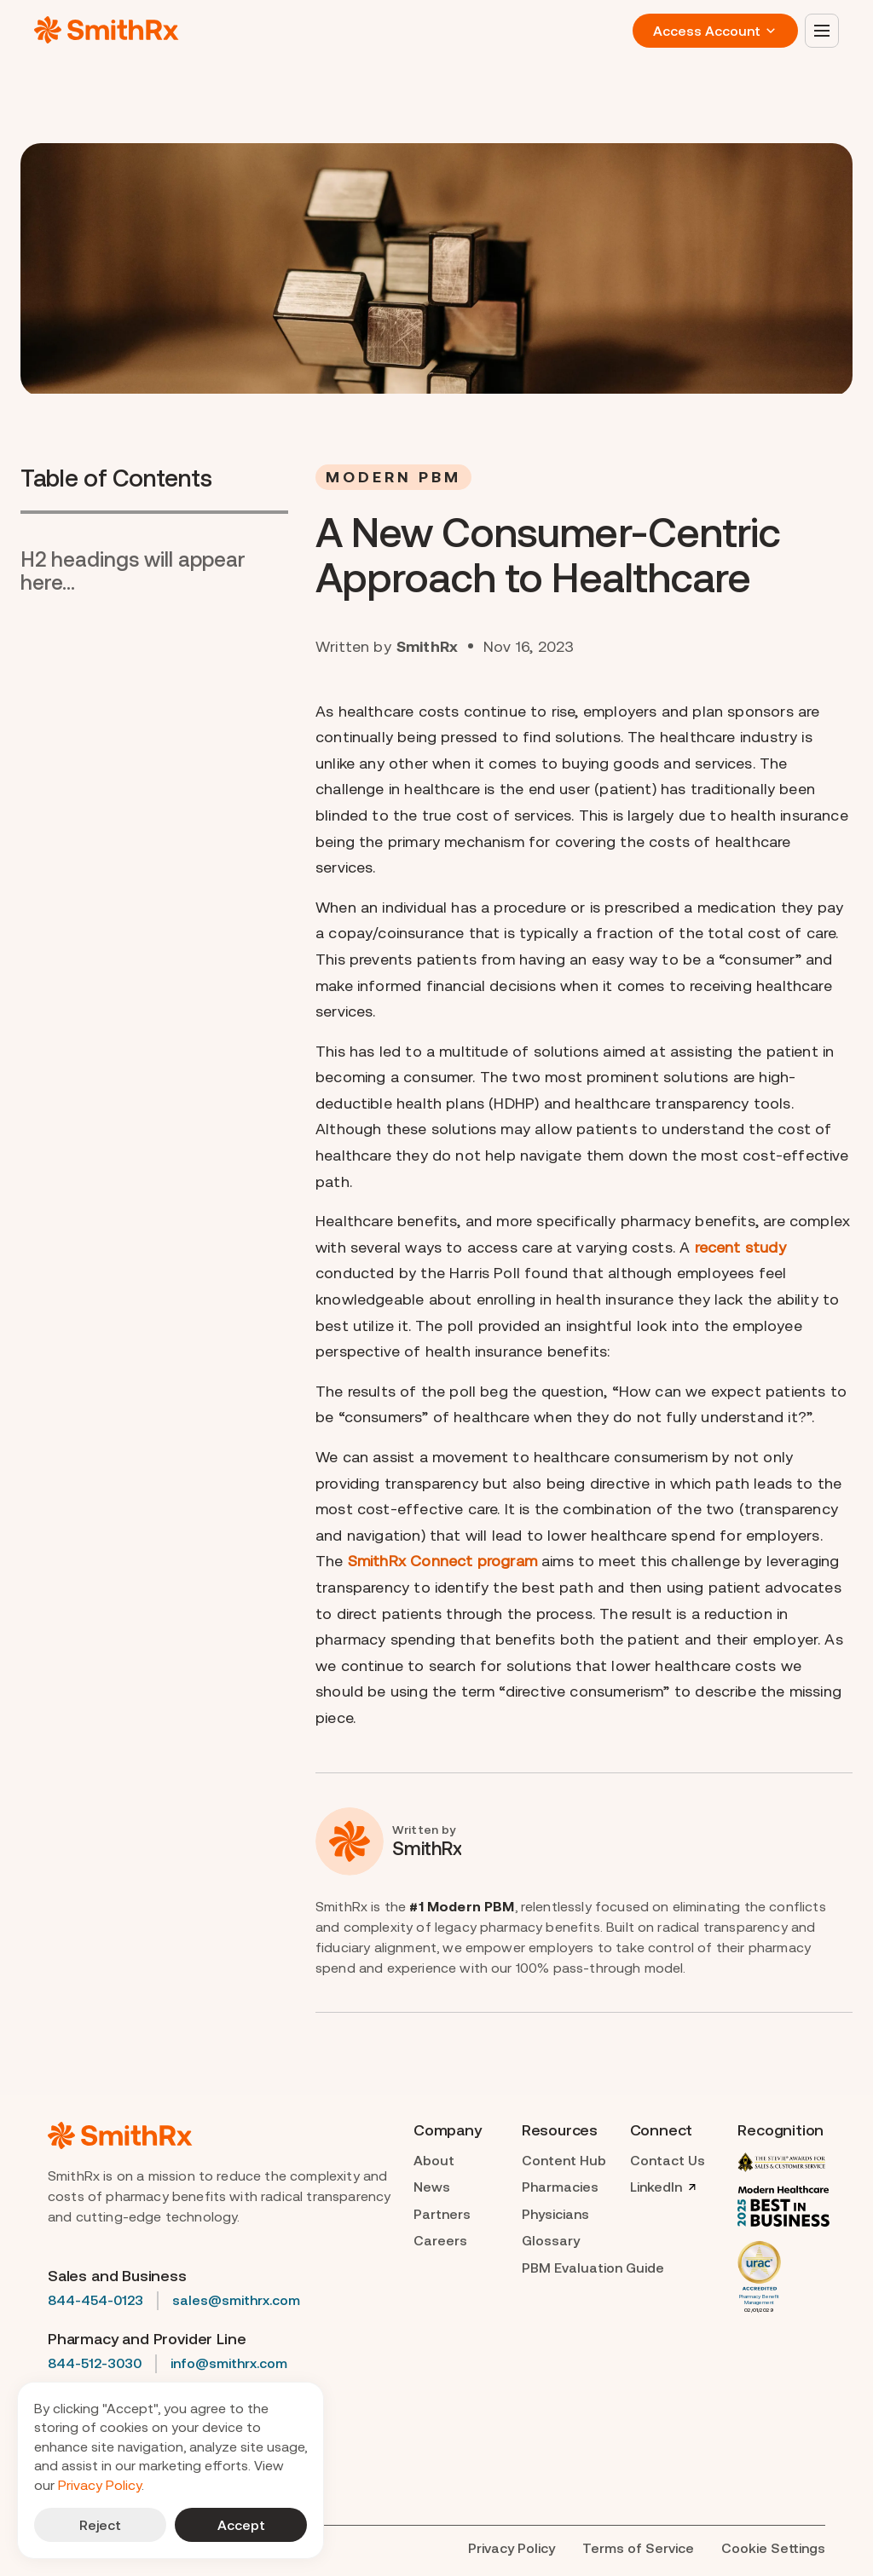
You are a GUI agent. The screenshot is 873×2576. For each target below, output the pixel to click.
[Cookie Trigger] (773, 2548)
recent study (740, 1247)
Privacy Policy (100, 2484)
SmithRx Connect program (442, 1561)
